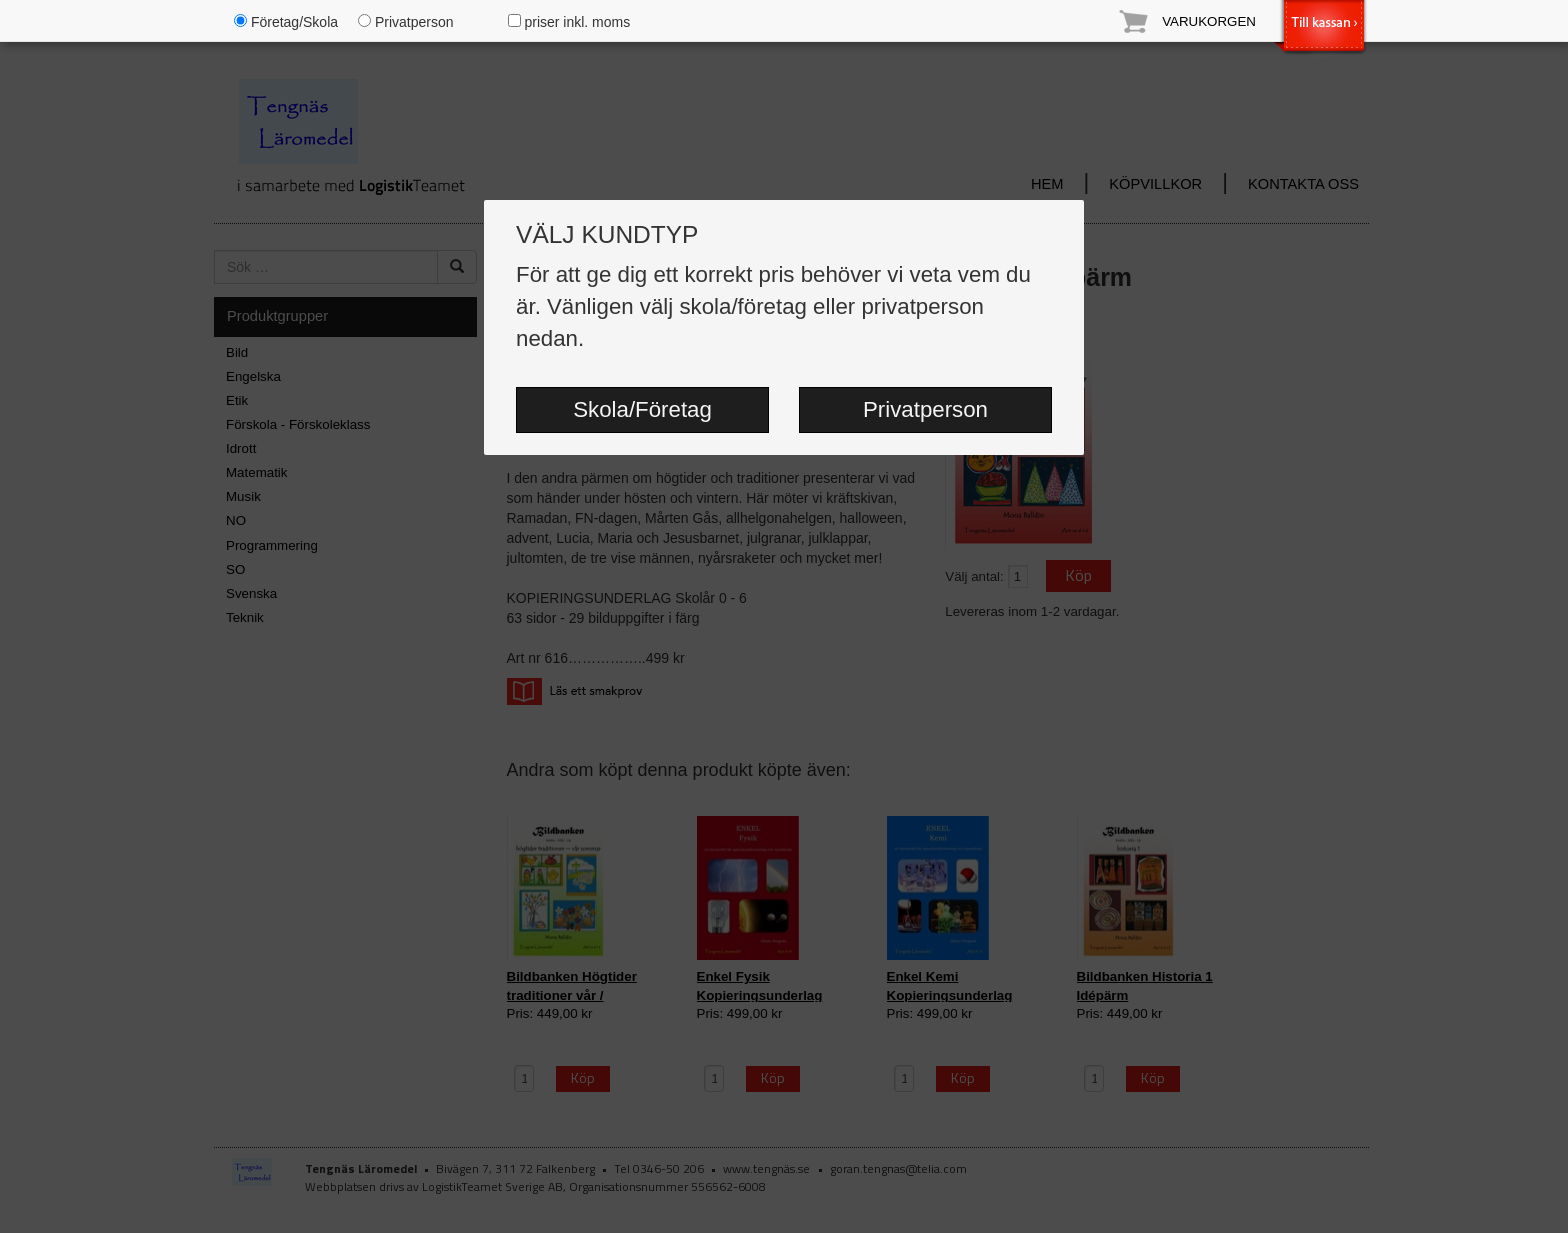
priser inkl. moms (569, 22)
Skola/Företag (642, 409)
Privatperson (925, 409)
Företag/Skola (286, 22)
